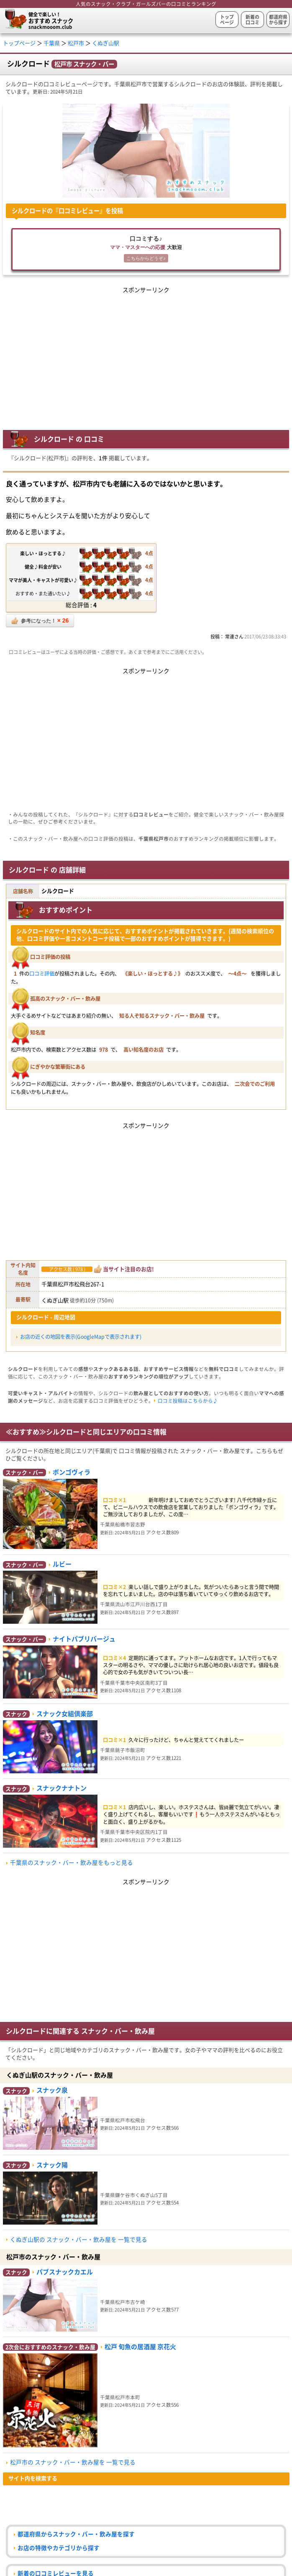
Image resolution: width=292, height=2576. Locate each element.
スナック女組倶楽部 (64, 1714)
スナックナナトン (61, 1788)
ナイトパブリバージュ (84, 1639)
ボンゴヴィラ (71, 1472)
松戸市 (76, 43)
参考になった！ (40, 620)
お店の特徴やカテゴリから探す (59, 2548)
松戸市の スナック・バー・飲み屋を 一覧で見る (73, 2462)
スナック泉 (52, 2090)
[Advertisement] (146, 353)
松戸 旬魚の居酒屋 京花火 (140, 2347)
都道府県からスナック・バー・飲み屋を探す (76, 2534)
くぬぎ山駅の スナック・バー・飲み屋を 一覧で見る (78, 2240)
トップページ (227, 20)
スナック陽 (52, 2165)
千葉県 (52, 43)
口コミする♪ (146, 249)
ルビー (62, 1564)
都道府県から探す (278, 20)
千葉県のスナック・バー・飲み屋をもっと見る (71, 1863)
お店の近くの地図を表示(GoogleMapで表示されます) (80, 1336)
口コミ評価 (41, 973)
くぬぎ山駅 (105, 43)
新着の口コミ (252, 20)
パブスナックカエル (64, 2272)
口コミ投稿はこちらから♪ (188, 1401)
